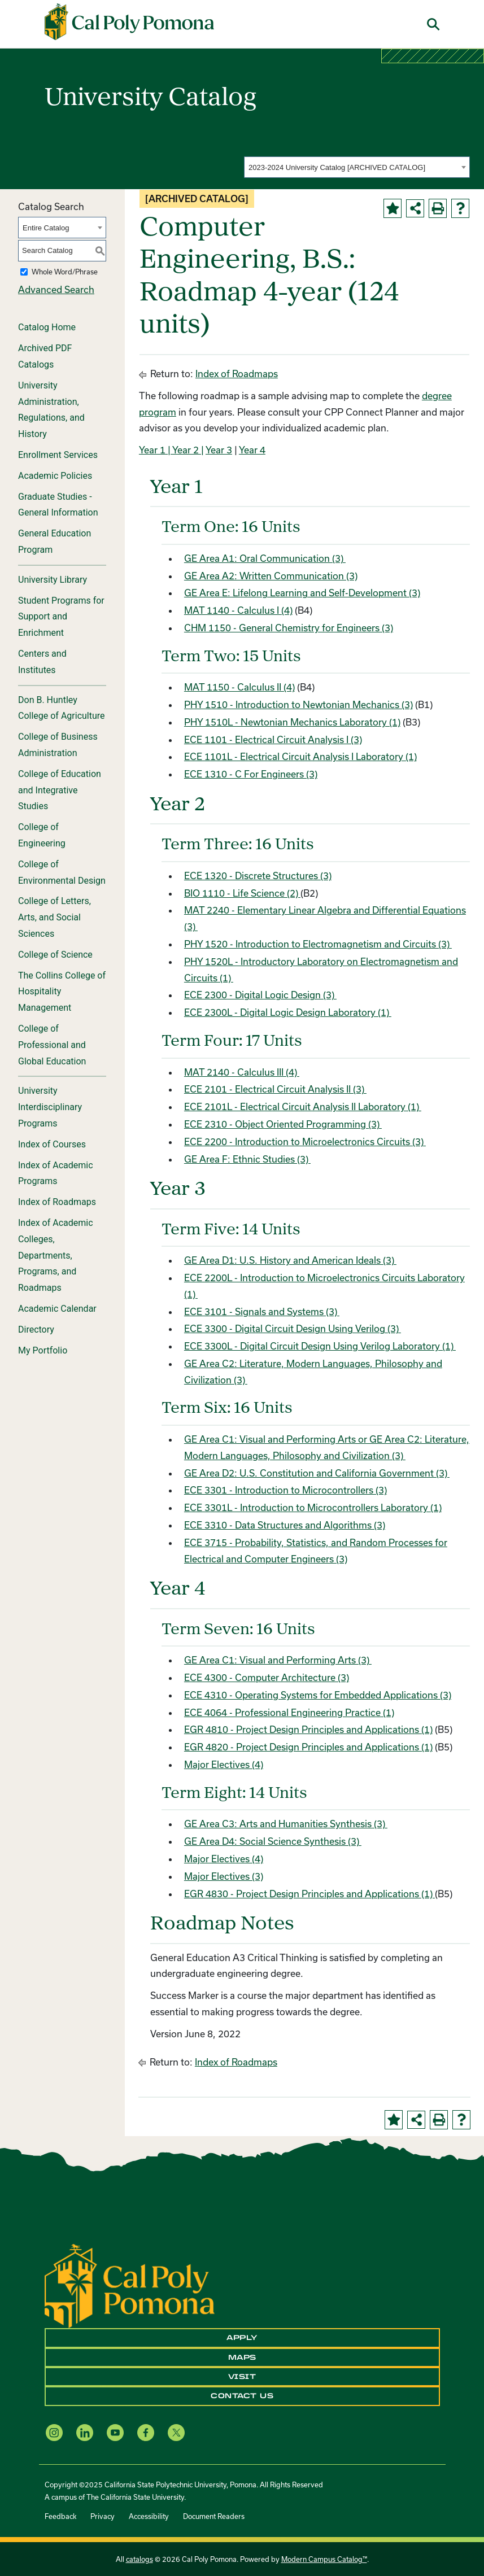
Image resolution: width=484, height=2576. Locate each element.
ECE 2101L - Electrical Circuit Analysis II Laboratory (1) (302, 1106)
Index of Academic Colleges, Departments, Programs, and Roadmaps (55, 1255)
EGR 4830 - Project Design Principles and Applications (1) (309, 1893)
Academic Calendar (57, 1308)
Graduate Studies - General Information (58, 504)
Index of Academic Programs (55, 1173)
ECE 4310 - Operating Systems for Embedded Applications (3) (317, 1694)
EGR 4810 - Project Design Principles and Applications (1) (308, 1729)
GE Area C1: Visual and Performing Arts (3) (278, 1659)
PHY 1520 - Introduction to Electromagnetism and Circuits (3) (318, 943)
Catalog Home (47, 327)
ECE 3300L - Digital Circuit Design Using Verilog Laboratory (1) (320, 1346)
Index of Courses (52, 1144)
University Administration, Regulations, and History (51, 409)
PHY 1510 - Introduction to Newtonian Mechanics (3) (298, 704)
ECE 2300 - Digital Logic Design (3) (260, 994)
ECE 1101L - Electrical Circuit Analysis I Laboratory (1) (300, 756)
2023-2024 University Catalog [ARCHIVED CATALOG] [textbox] (336, 167)
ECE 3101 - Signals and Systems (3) (261, 1311)
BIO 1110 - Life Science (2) (242, 893)
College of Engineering (42, 835)
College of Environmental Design (62, 872)
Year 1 (152, 449)
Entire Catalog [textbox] (46, 228)
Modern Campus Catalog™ (324, 2559)
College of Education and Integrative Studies (59, 790)
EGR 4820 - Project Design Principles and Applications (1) (308, 1746)
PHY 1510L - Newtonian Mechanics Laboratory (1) (292, 722)
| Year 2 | (184, 449)
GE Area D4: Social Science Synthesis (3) (272, 1841)
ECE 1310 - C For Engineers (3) (250, 774)
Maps (242, 2357)
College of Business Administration (58, 744)
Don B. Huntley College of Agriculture (61, 708)
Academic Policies (55, 475)
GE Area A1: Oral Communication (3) (265, 558)
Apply (242, 2338)
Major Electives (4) (223, 1764)
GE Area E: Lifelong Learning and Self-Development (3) (302, 592)
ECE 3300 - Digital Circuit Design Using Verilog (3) (292, 1328)
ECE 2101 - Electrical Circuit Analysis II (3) (275, 1089)
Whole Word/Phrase (65, 272)
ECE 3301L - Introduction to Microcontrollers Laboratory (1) (313, 1507)
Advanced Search (56, 289)
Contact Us (242, 2396)
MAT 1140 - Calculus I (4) (238, 610)
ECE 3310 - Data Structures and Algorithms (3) (284, 1525)
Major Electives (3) (223, 1876)
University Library (52, 579)
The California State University (135, 2497)
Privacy (102, 2516)
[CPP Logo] (130, 2285)
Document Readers (214, 2516)
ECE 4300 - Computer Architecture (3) (266, 1677)
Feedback (60, 2516)
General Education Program (54, 541)
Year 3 (219, 449)
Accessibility (149, 2516)
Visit (242, 2377)
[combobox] (357, 167)
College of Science (55, 954)
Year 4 (252, 449)
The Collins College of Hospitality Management (62, 992)
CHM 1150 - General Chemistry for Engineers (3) (288, 627)
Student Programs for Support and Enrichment (61, 617)
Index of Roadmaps (57, 1202)
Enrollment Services (58, 454)
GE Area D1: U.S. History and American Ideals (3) (290, 1260)
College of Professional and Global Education (52, 1045)
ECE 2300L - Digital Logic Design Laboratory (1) (287, 1012)
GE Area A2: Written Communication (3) (270, 575)
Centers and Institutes (42, 661)
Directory (36, 1329)
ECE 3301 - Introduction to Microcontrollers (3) (285, 1490)
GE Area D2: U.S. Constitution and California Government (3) (317, 1473)
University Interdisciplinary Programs (50, 1107)
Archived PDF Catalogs (45, 356)
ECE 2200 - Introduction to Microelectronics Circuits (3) (305, 1141)
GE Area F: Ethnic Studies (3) (247, 1159)
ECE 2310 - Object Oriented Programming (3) (283, 1124)
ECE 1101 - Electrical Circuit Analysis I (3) (273, 739)
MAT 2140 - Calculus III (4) (241, 1072)
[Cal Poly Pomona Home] (129, 22)
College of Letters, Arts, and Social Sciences (54, 917)
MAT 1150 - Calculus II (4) (239, 687)
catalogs (139, 2559)
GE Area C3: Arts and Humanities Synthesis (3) (285, 1823)
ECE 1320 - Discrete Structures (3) (258, 875)
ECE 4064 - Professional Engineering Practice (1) (289, 1712)
